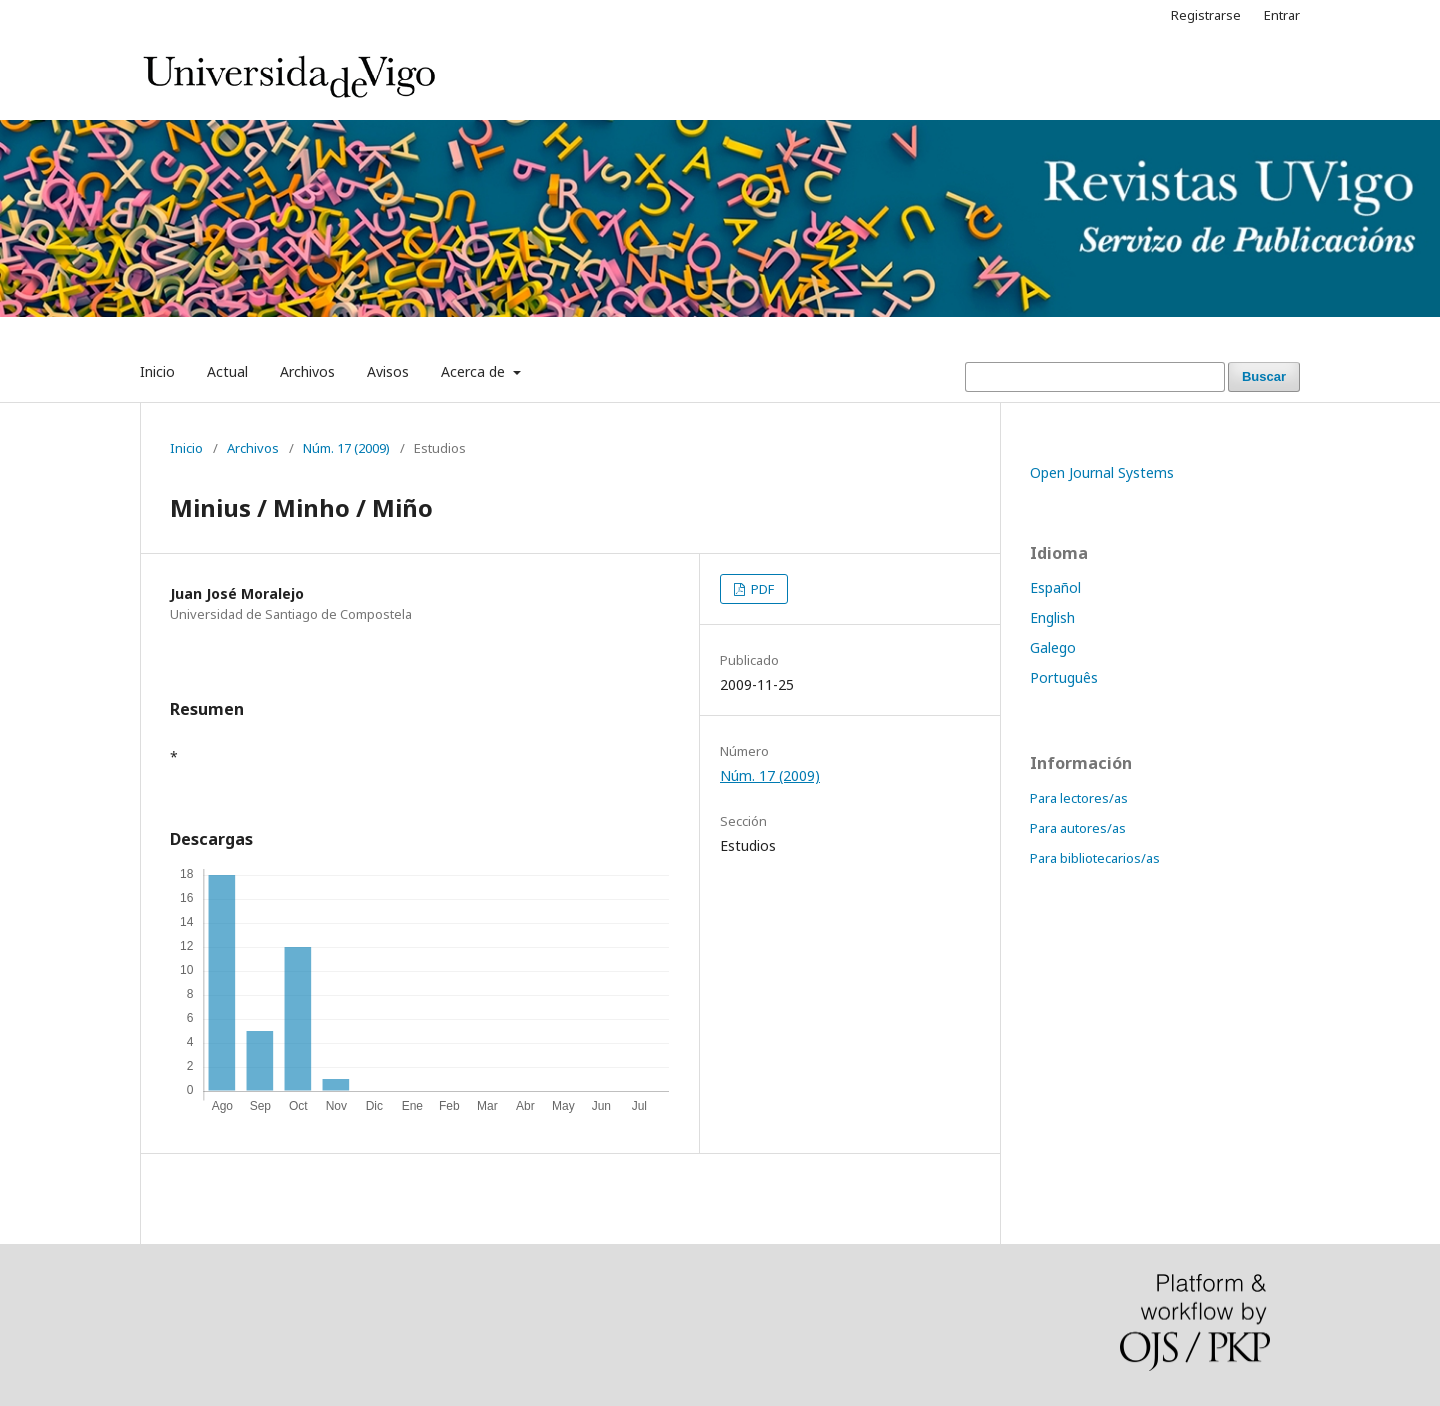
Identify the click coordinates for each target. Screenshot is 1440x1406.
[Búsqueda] (1095, 377)
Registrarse (1206, 15)
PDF (761, 589)
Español (1055, 587)
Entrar (1282, 15)
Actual (227, 371)
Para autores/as (1078, 828)
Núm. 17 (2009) (346, 448)
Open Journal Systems (1102, 472)
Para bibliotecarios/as (1095, 858)
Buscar (1264, 376)
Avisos (388, 371)
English (1052, 617)
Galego (1053, 647)
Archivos (307, 371)
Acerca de (475, 371)
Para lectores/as (1079, 798)
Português (1064, 677)
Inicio (157, 371)
